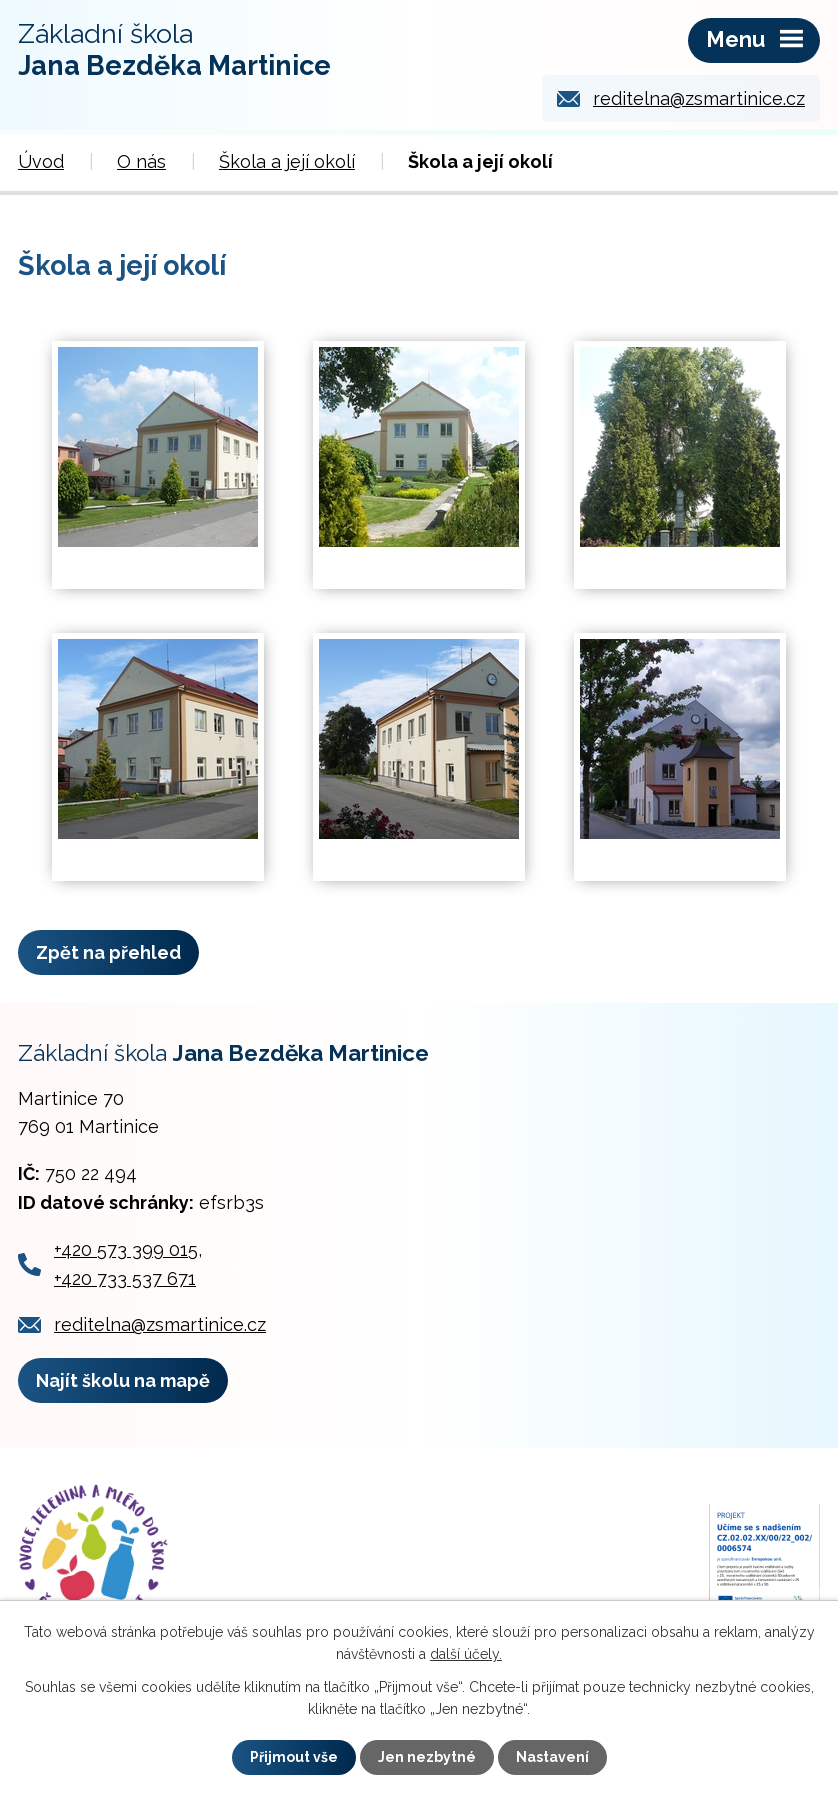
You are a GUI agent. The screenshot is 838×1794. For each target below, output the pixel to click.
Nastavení (552, 1757)
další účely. (466, 1654)
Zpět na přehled (108, 952)
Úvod (41, 161)
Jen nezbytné (427, 1757)
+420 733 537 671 (125, 1278)
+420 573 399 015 (126, 1249)
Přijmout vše (294, 1757)
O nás (141, 161)
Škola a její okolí (287, 161)
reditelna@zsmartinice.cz (699, 98)
